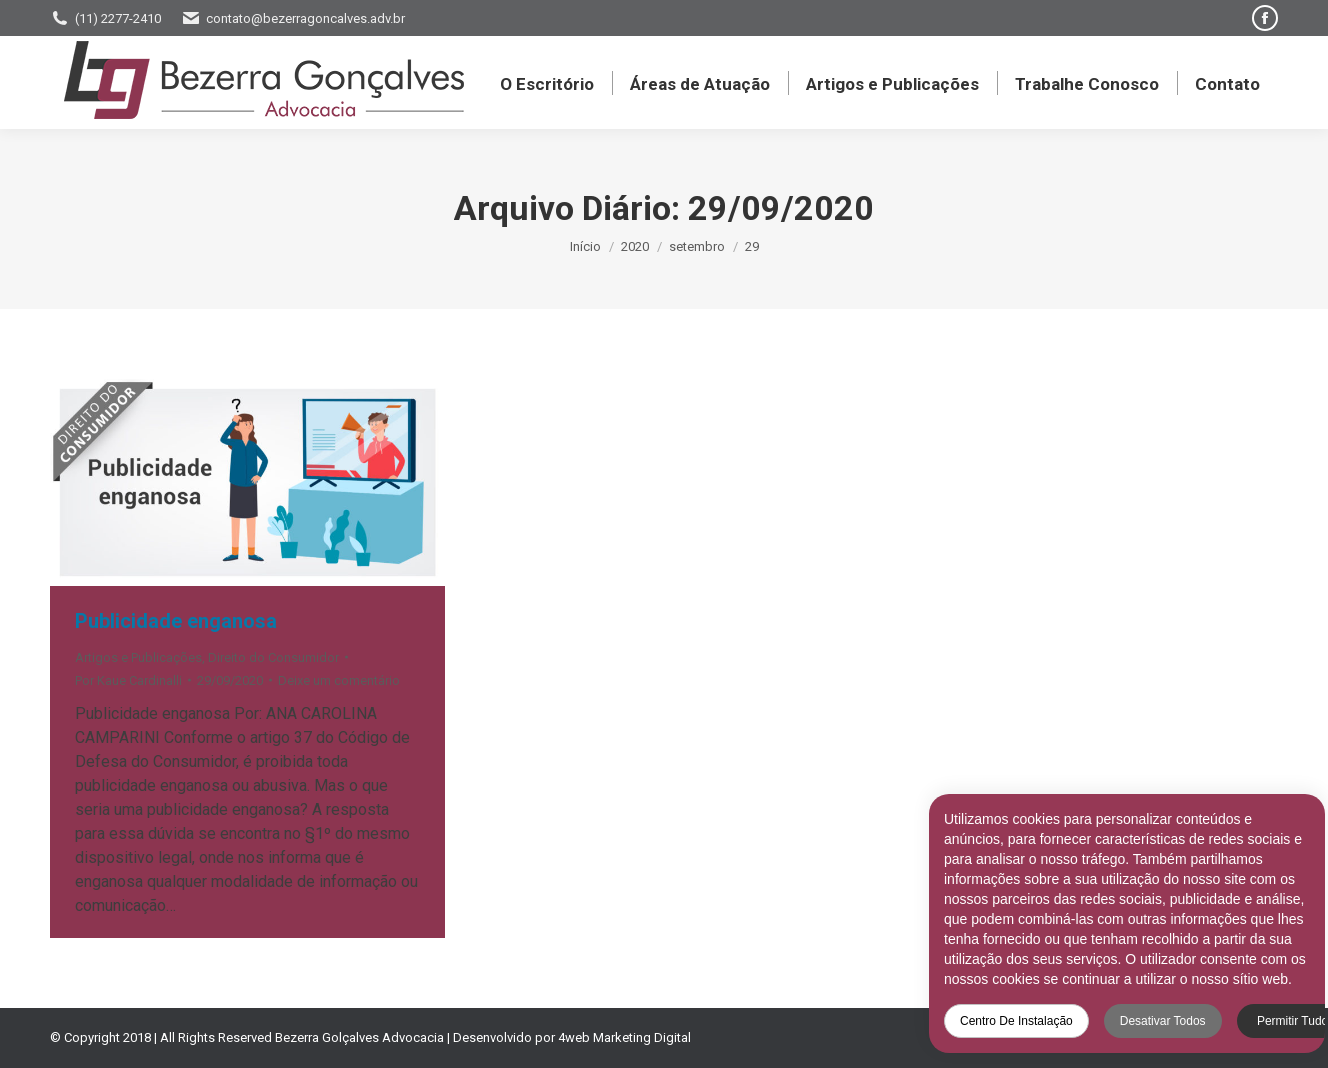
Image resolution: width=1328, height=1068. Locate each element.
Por (128, 680)
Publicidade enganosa (176, 621)
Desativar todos (1151, 1021)
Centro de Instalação (1004, 1021)
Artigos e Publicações (138, 657)
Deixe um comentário (339, 680)
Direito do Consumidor (273, 657)
